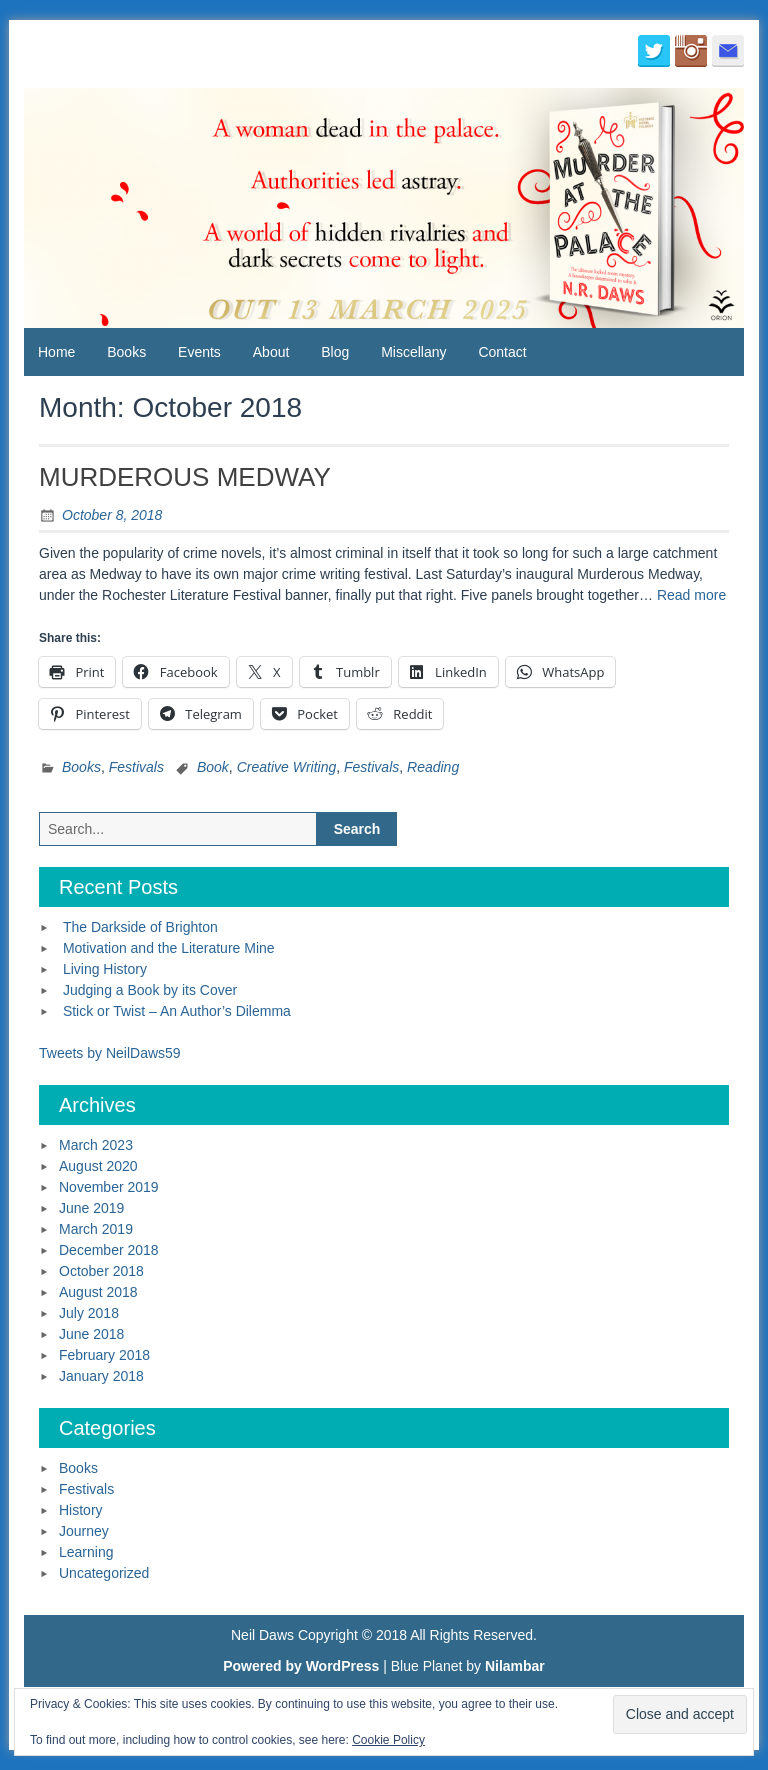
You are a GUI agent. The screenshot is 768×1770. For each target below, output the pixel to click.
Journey (84, 1531)
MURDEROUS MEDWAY (185, 477)
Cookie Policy (388, 1740)
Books (126, 352)
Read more (691, 595)
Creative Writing (287, 767)
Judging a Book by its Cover (150, 990)
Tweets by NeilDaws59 (110, 1053)
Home (56, 352)
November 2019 (109, 1187)
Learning (86, 1552)
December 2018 (109, 1250)
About (271, 352)
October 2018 (101, 1271)
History (81, 1510)
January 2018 (101, 1376)
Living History (105, 969)
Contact (502, 352)
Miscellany (413, 352)
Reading (433, 767)
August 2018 (98, 1292)
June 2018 (91, 1334)
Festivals (136, 767)
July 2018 (89, 1313)
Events (199, 352)
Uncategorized (104, 1573)
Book (213, 767)
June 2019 (91, 1208)
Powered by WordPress (301, 1666)
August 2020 (98, 1166)
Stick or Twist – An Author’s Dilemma (177, 1011)
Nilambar (515, 1666)
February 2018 (104, 1355)
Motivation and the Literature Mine (169, 948)
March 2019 (96, 1229)
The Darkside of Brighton (140, 927)
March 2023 (96, 1145)
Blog (335, 352)
